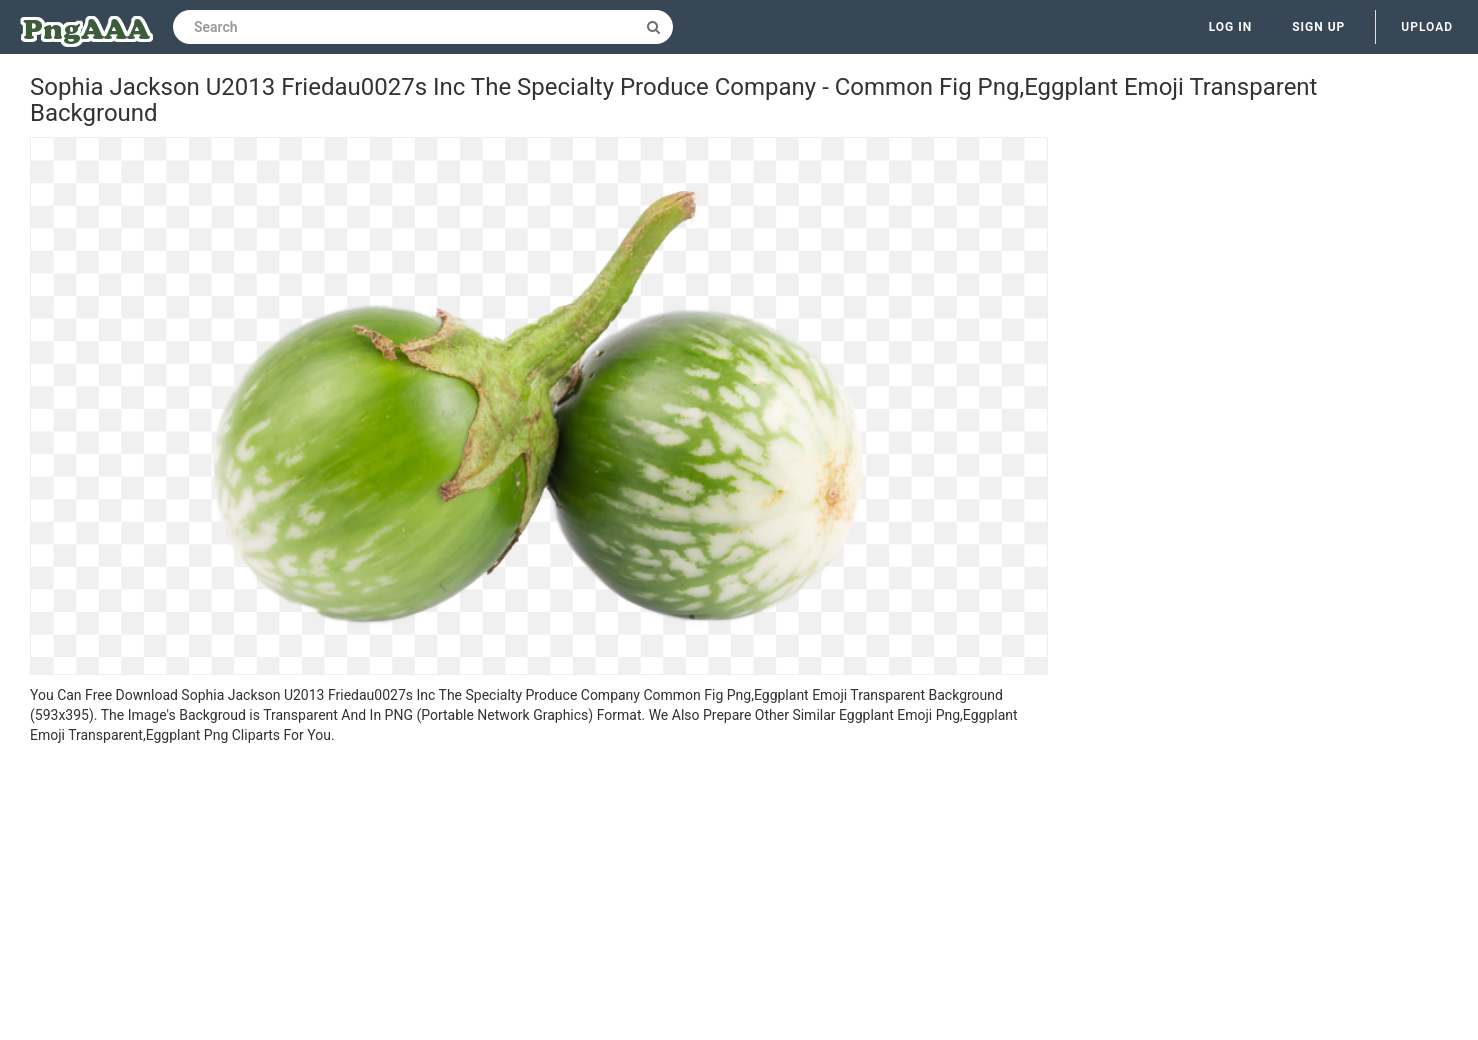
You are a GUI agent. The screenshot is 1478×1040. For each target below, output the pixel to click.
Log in (1231, 27)
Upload (1427, 27)
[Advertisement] (539, 895)
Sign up (1318, 27)
